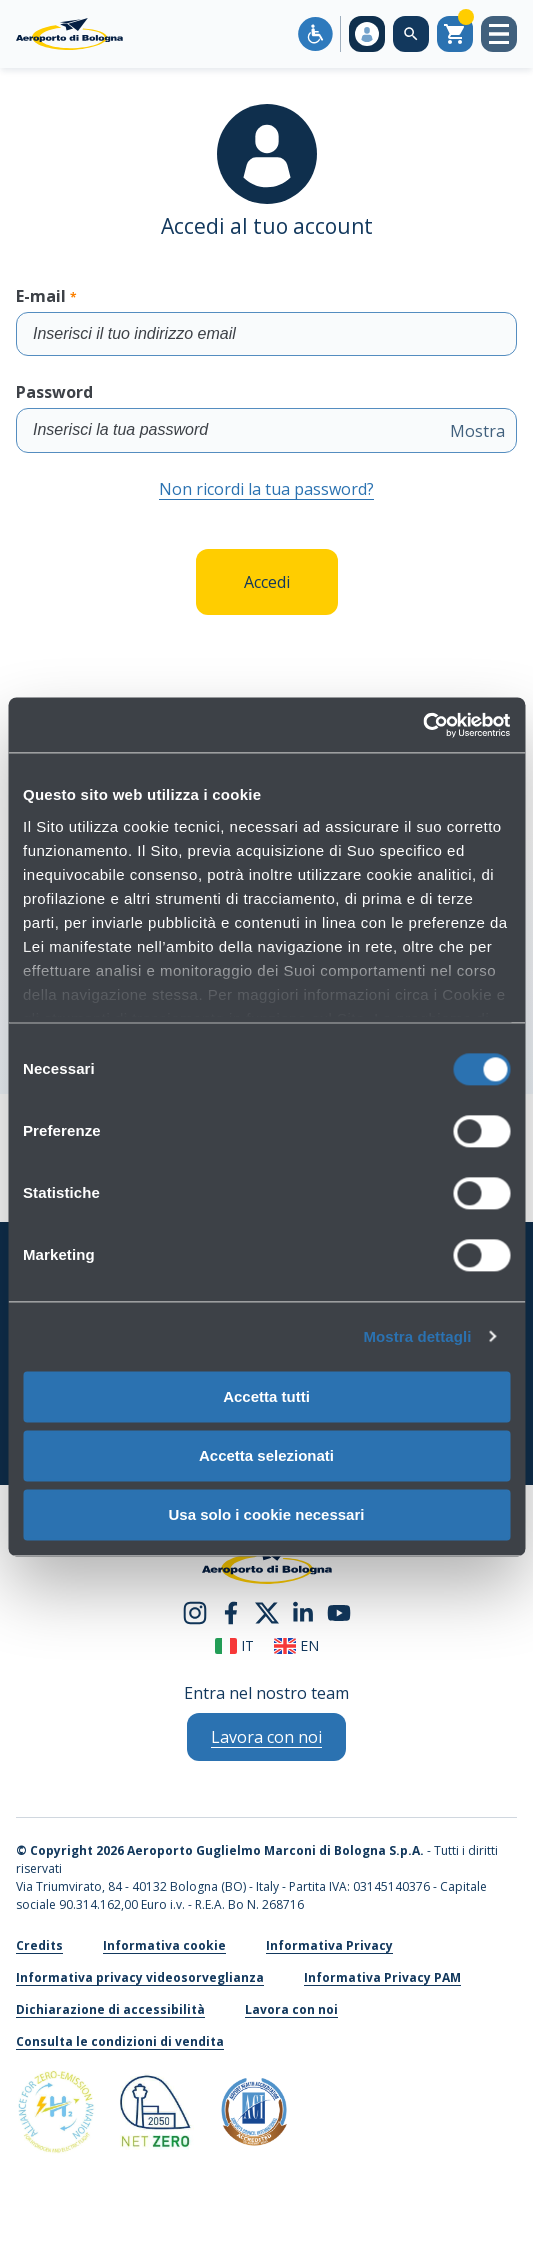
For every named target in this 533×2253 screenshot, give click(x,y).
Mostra (477, 431)
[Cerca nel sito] (411, 34)
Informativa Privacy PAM (382, 1977)
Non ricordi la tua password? (266, 489)
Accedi (267, 582)
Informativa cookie (164, 1945)
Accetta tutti (266, 1396)
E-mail (266, 320)
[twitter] (267, 1612)
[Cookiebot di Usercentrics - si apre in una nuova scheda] (422, 725)
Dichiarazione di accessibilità (110, 2009)
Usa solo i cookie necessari (267, 1514)
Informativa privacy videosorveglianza (140, 1977)
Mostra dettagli (417, 1336)
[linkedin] (303, 1612)
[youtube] (339, 1612)
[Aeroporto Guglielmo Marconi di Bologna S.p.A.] (69, 34)
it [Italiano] (234, 1645)
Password (266, 416)
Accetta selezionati (266, 1455)
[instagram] (195, 1612)
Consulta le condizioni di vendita (120, 2041)
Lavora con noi (291, 2009)
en (296, 1645)
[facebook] (231, 1612)
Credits (39, 1945)
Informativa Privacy (329, 1945)
